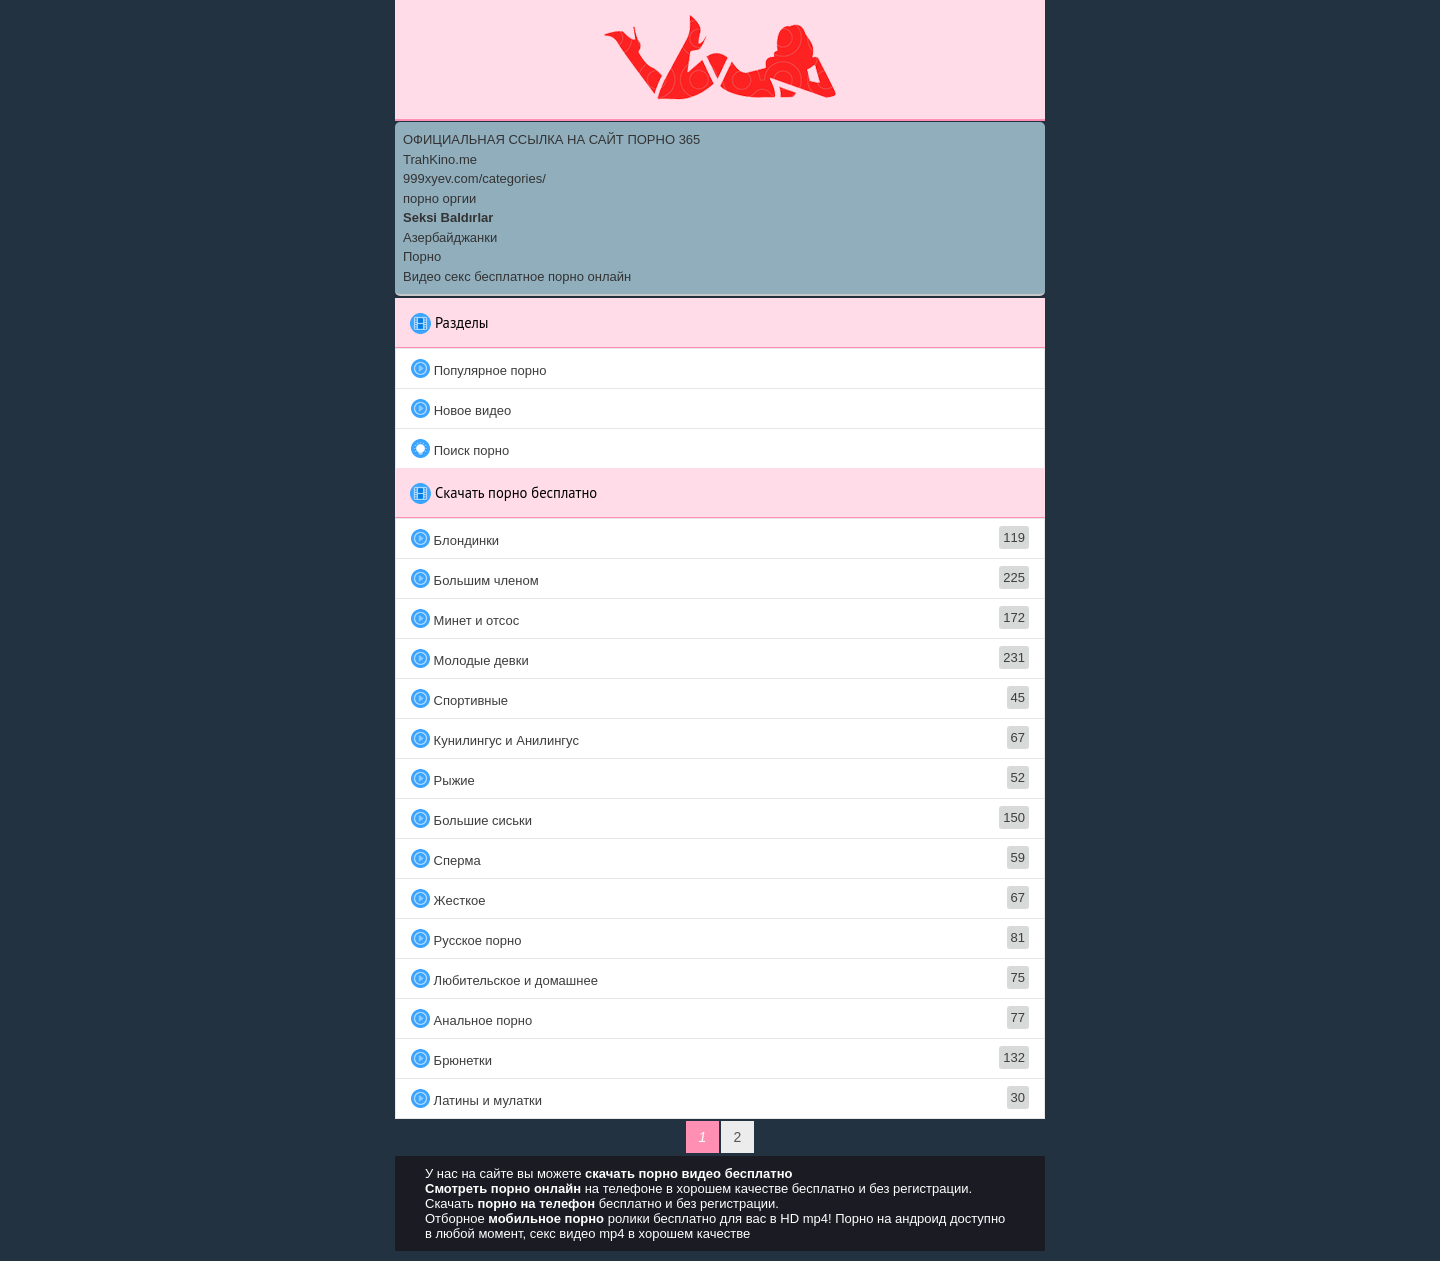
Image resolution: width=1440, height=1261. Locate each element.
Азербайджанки (450, 237)
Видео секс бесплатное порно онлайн (517, 276)
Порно (422, 256)
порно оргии (439, 198)
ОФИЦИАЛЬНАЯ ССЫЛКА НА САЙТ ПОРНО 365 (551, 139)
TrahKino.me (440, 159)
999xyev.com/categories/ (474, 178)
